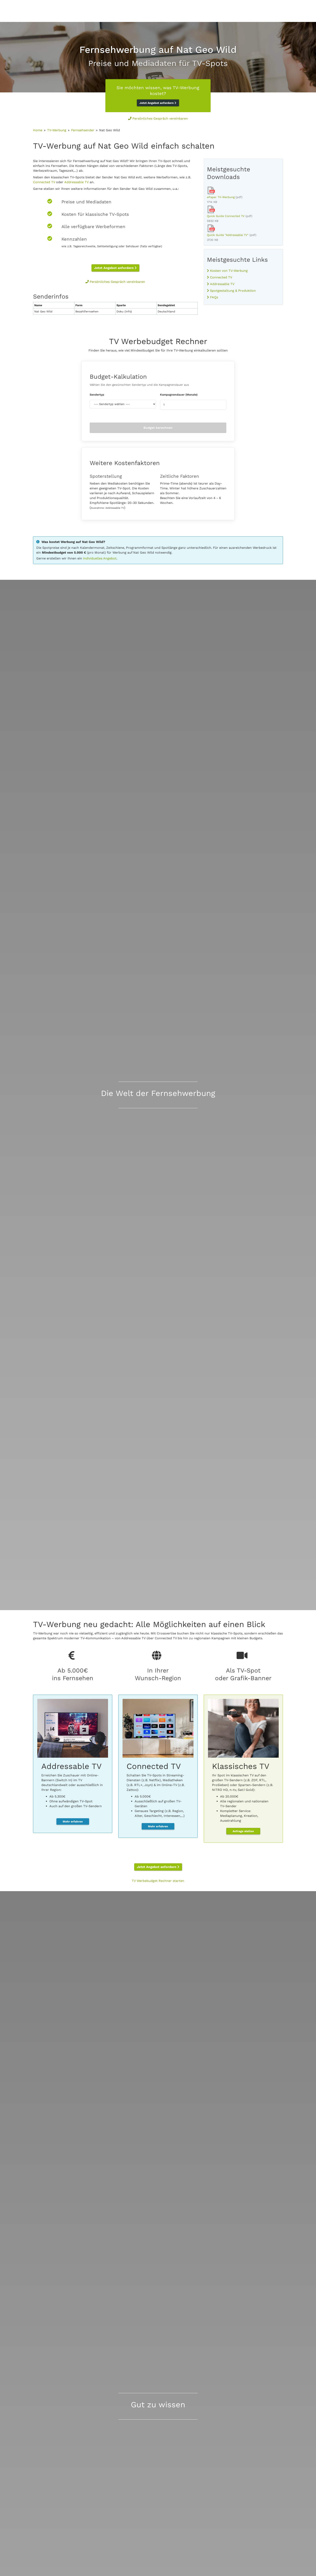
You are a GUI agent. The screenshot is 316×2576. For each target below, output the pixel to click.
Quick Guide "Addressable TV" (227, 235)
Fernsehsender (82, 130)
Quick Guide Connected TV (225, 216)
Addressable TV (76, 182)
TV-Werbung (56, 130)
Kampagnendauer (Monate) (179, 394)
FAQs (212, 297)
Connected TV (44, 182)
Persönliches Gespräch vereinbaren (158, 118)
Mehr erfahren (73, 1821)
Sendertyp (97, 394)
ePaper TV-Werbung (221, 197)
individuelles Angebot (99, 558)
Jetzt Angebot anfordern (157, 102)
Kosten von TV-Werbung (227, 271)
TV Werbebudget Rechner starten (158, 1881)
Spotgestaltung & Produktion (231, 291)
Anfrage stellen (243, 1831)
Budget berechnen (158, 428)
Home (37, 130)
